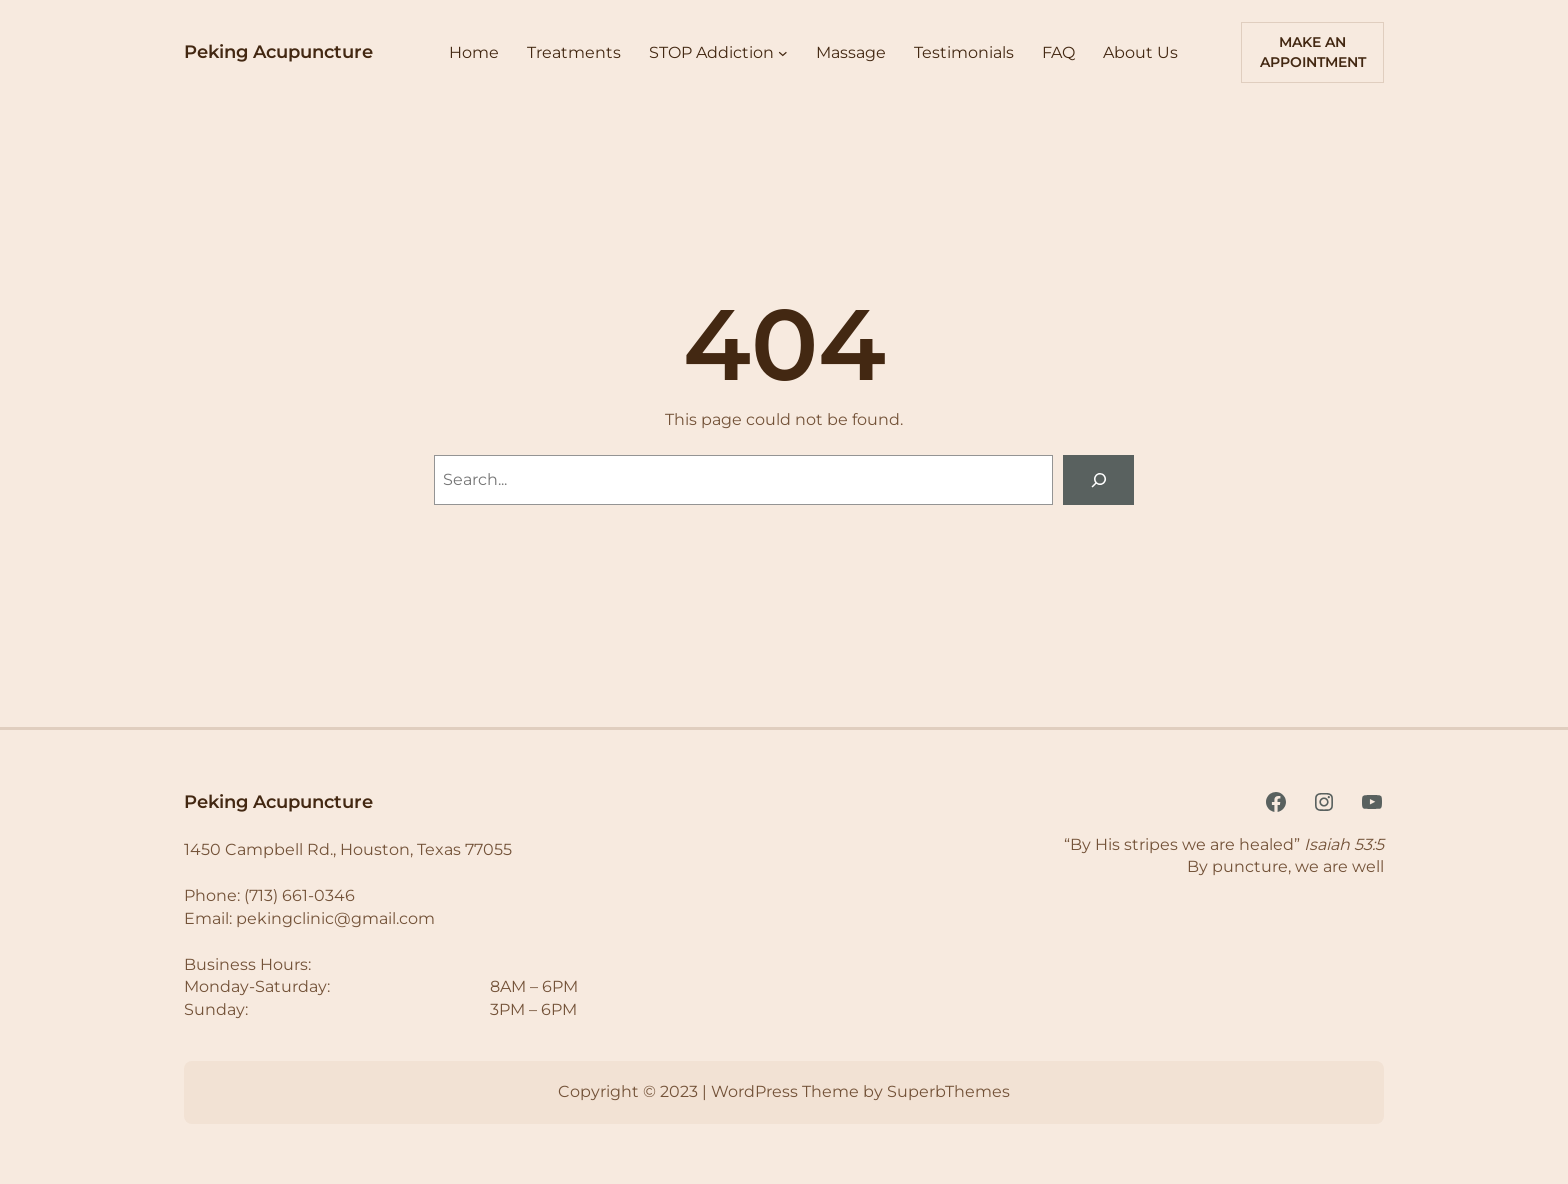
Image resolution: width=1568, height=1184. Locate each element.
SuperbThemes (948, 1091)
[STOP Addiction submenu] (783, 53)
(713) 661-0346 (299, 895)
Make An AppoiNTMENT (1313, 52)
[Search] (1098, 479)
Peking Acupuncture (278, 52)
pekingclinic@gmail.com (335, 918)
